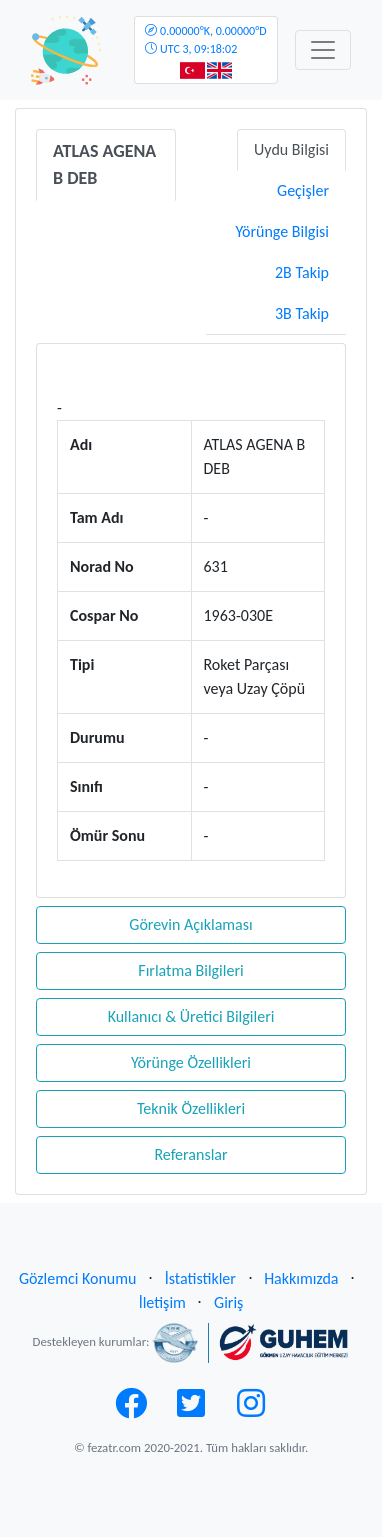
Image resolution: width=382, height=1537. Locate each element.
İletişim (162, 1302)
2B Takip (302, 272)
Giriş (228, 1302)
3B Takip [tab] (302, 313)
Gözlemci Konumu (78, 1278)
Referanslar (190, 1154)
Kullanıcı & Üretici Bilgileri (191, 1016)
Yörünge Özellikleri (191, 1062)
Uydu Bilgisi (291, 149)
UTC (205, 40)
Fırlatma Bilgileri (190, 970)
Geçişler (303, 190)
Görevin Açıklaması (190, 924)
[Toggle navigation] (323, 50)
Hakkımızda (301, 1278)
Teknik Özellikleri (191, 1108)
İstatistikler (200, 1278)
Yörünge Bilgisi (282, 231)
